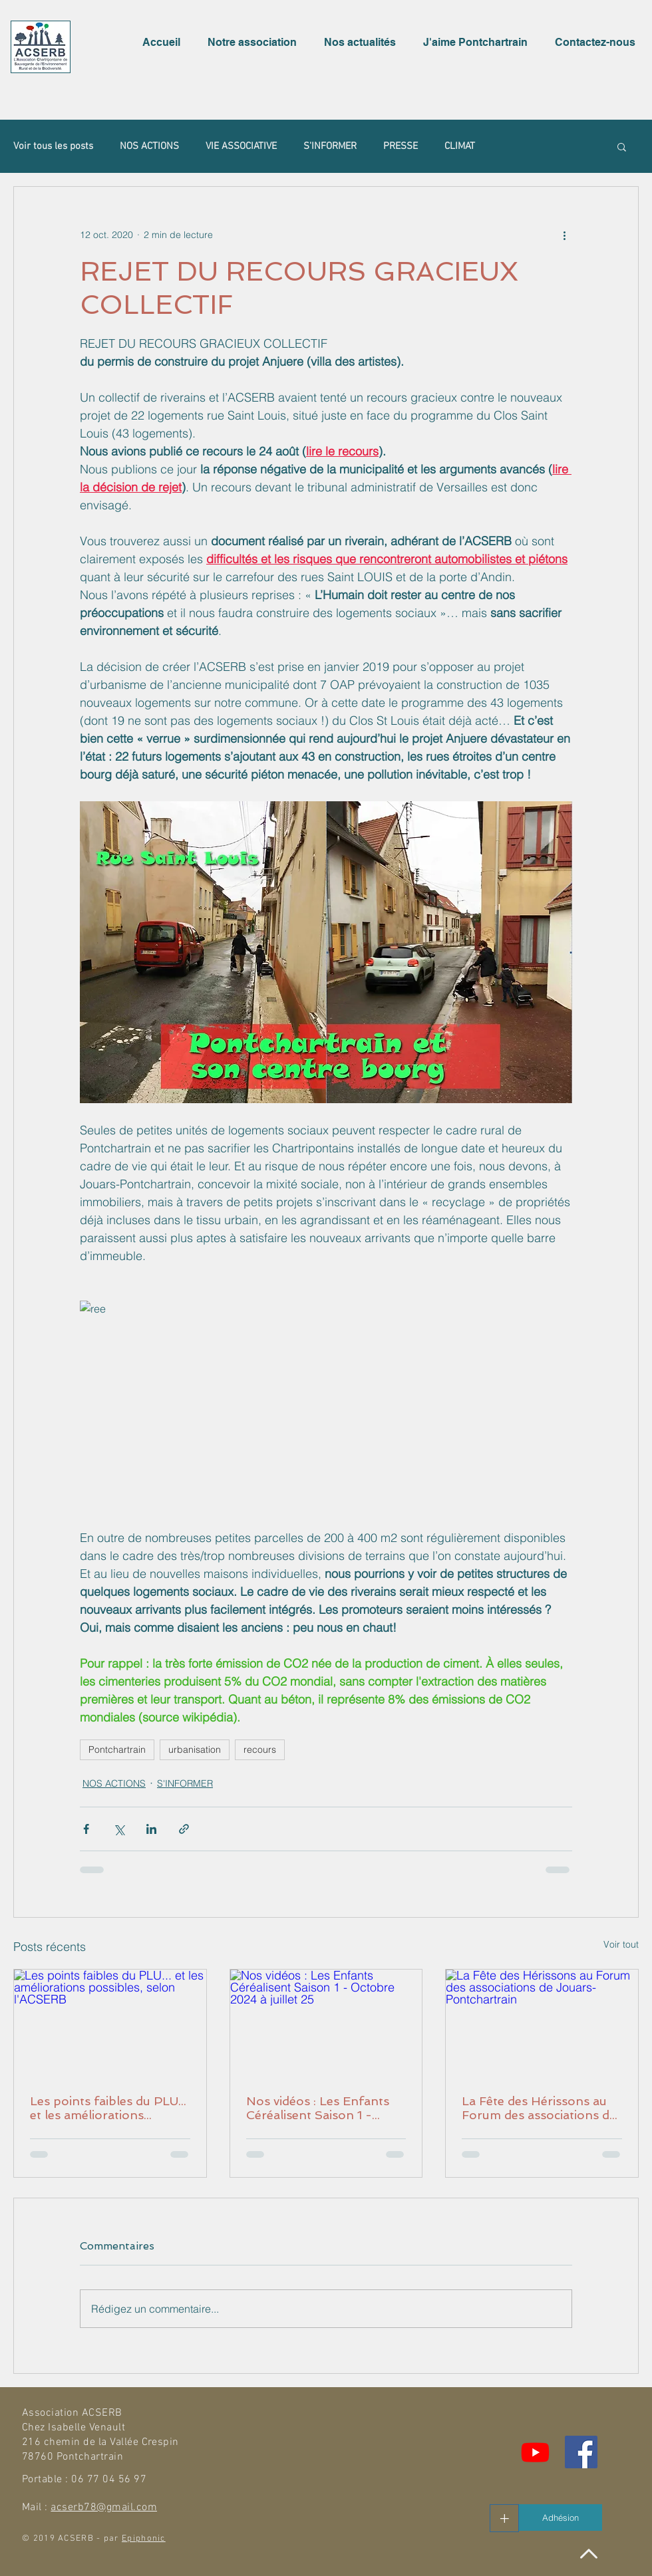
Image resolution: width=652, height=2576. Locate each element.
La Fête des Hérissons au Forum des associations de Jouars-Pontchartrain (539, 2108)
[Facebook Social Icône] (581, 2452)
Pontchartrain (117, 1749)
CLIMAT (459, 146)
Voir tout (621, 1944)
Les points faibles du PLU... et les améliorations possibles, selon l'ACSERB (108, 2108)
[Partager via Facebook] (86, 1829)
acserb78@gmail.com (104, 2507)
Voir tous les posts (53, 146)
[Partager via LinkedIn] (151, 1829)
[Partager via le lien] (184, 1829)
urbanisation (194, 1749)
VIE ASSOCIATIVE (241, 146)
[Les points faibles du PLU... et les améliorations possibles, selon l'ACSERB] (110, 2023)
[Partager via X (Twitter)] (118, 1829)
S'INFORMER (330, 146)
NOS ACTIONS (149, 146)
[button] (256, 42)
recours (260, 1749)
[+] (504, 2518)
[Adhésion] (560, 2517)
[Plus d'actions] (564, 235)
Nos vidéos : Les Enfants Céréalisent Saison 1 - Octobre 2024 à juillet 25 (319, 2108)
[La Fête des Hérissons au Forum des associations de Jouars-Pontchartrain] (542, 2023)
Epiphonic (144, 2538)
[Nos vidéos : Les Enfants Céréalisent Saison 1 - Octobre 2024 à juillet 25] (326, 2023)
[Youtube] (535, 2452)
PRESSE (400, 146)
